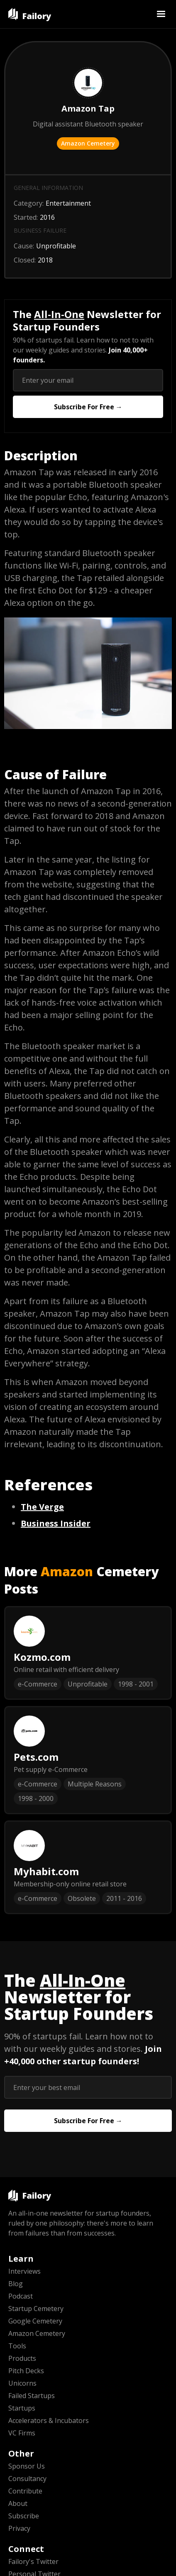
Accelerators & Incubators (48, 2420)
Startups (21, 2408)
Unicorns (22, 2383)
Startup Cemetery (36, 2308)
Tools (17, 2346)
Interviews (24, 2271)
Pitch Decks (26, 2371)
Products (22, 2358)
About (17, 2503)
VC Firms (21, 2433)
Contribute (25, 2491)
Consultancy (27, 2478)
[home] (29, 14)
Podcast (20, 2296)
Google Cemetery (35, 2321)
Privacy (19, 2528)
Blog (15, 2284)
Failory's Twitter (33, 2561)
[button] (161, 14)
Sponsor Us (26, 2466)
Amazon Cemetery (88, 143)
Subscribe (23, 2516)
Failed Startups (31, 2395)
